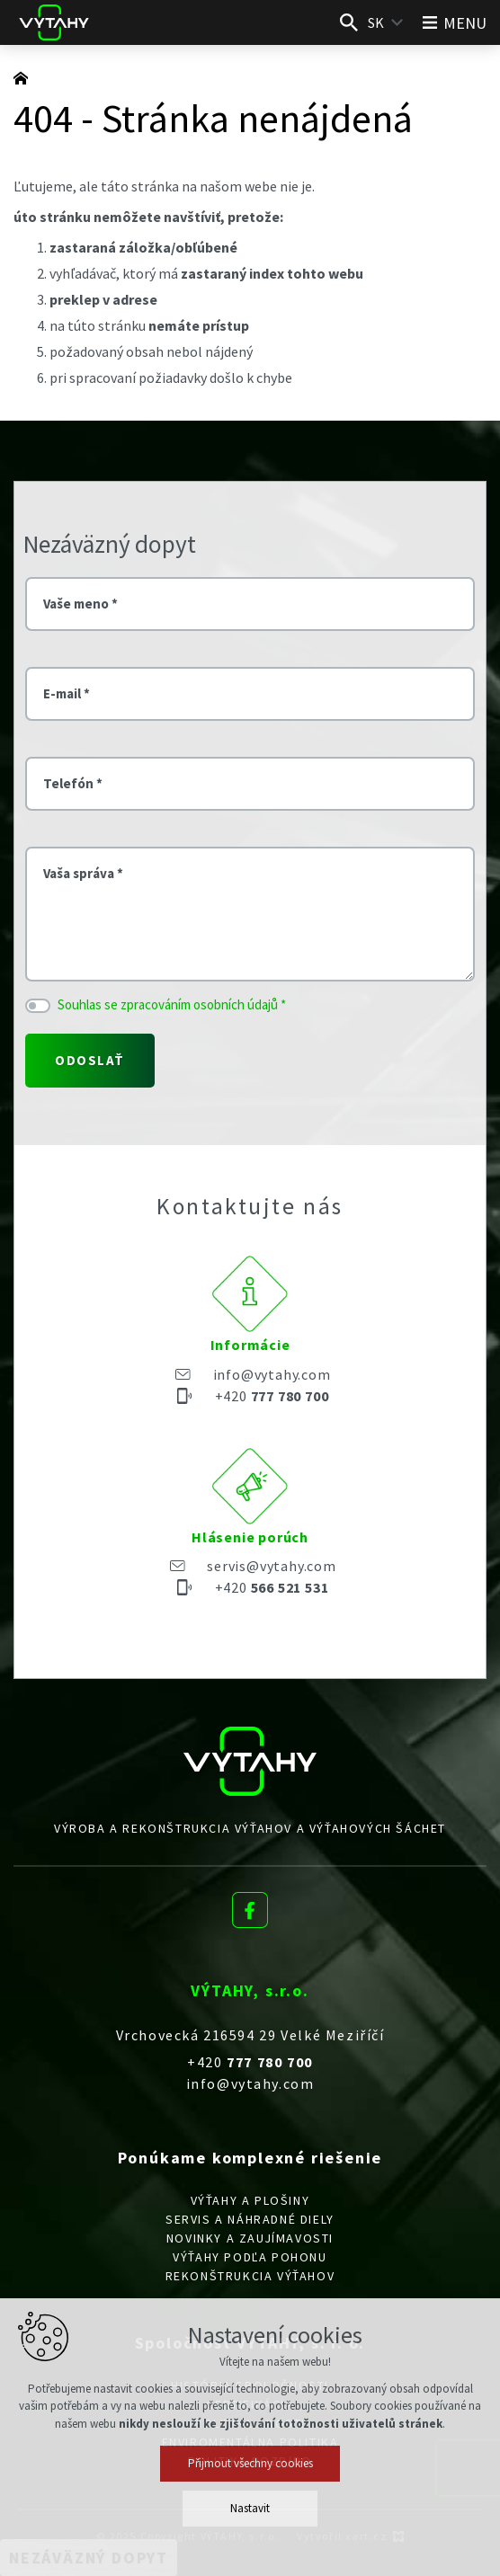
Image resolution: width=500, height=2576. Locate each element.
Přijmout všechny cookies (250, 2463)
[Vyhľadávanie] (349, 22)
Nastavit (250, 2508)
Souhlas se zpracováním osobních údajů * (172, 1004)
